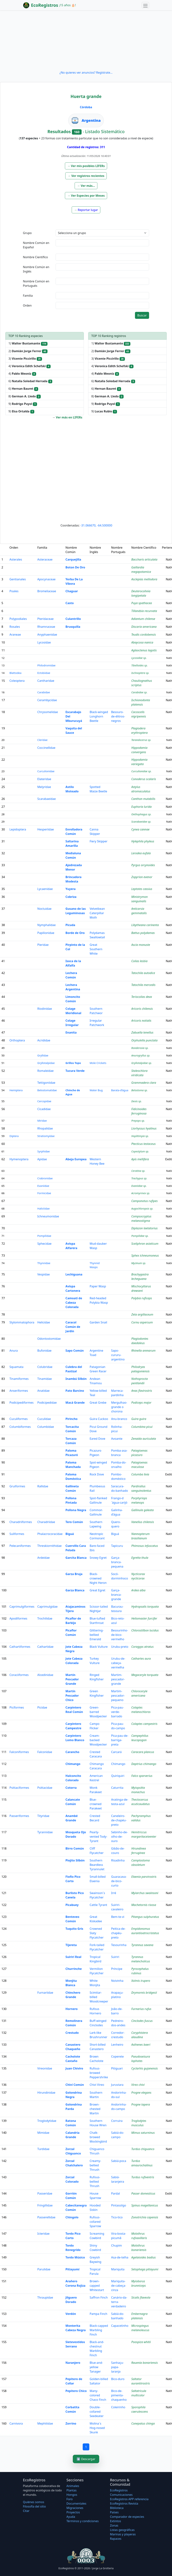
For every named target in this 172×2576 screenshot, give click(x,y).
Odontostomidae (49, 1339)
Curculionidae (45, 771)
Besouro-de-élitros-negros (118, 716)
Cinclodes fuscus (142, 2021)
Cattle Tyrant (98, 1905)
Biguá (69, 1534)
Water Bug (96, 1090)
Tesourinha (119, 1945)
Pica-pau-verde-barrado (117, 1711)
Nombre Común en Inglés (36, 269)
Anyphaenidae (47, 635)
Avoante (116, 1439)
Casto (69, 603)
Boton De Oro (75, 567)
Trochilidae (44, 1618)
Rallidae (42, 1486)
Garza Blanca (74, 1590)
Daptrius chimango (143, 1764)
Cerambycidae (47, 700)
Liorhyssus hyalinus (144, 1128)
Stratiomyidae (46, 1136)
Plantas (71, 2490)
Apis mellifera (140, 1159)
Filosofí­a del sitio (34, 2506)
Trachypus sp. (139, 1178)
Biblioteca (117, 2508)
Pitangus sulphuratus (145, 1917)
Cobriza (70, 897)
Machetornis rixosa (143, 1905)
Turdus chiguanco (142, 2149)
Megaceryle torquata (144, 1675)
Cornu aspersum (142, 1322)
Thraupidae (45, 2297)
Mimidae (43, 2133)
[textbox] (102, 242)
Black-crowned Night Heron (98, 1578)
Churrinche (73, 1969)
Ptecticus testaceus (143, 1144)
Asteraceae (45, 559)
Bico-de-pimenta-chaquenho (119, 2395)
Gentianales (17, 579)
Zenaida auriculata (143, 1439)
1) (27, 343)
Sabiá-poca (118, 2161)
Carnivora (16, 2423)
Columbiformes (20, 1427)
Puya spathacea (141, 603)
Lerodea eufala (141, 853)
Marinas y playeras (123, 2534)
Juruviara (117, 2085)
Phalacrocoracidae (50, 1534)
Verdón (70, 2314)
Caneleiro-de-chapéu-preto (119, 1820)
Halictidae (43, 1208)
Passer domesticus (143, 2193)
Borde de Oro (75, 933)
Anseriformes (18, 1391)
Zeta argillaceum (142, 1314)
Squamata (16, 1367)
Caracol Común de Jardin (72, 1326)
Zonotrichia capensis (144, 2217)
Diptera (14, 1136)
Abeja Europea (76, 1159)
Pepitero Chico (76, 2391)
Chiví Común (74, 2085)
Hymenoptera (18, 1159)
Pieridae (43, 945)
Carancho (72, 1752)
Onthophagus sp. (141, 814)
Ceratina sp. (138, 1171)
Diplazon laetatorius (144, 1228)
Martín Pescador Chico (72, 1695)
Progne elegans (141, 2093)
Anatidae (43, 1391)
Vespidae (43, 1274)
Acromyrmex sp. (140, 1193)
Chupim (116, 2245)
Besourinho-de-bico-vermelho (119, 1634)
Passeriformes (19, 1816)
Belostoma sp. (139, 1090)
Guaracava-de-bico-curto (119, 1881)
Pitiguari (117, 2068)
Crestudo (72, 2033)
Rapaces (115, 2539)
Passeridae (44, 2193)
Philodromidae (46, 665)
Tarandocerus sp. (141, 740)
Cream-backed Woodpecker (98, 1740)
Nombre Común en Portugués (36, 283)
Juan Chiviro (74, 2068)
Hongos (71, 2495)
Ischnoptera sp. (140, 673)
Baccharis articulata (144, 559)
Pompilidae (44, 1236)
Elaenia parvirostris (143, 1877)
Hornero (71, 2009)
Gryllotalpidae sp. (141, 1063)
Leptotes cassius (141, 889)
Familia (28, 296)
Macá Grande (75, 1403)
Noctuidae (44, 909)
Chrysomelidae (47, 712)
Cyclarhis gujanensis (144, 2068)
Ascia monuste (140, 945)
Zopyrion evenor (141, 877)
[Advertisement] (86, 40)
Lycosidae (44, 642)
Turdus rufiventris (142, 2177)
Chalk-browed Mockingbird (98, 2137)
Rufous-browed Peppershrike (99, 2072)
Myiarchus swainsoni (144, 1893)
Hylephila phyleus (142, 841)
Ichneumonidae (48, 1216)
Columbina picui (142, 1427)
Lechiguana (73, 1274)
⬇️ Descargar (86, 2459)
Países (114, 2512)
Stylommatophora (21, 1322)
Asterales (15, 559)
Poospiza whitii (141, 2342)
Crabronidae (45, 1178)
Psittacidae (44, 1788)
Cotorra (71, 1788)
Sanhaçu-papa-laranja (117, 2367)
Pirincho (71, 1419)
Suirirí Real (73, 1957)
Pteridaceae (45, 619)
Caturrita (117, 1788)
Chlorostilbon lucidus (145, 1630)
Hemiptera (16, 1090)
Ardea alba (138, 1590)
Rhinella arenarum (143, 1351)
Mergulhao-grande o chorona (119, 1407)
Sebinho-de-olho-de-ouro (119, 1836)
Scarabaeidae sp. (141, 821)
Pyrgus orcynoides (143, 865)
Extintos (115, 2521)
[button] (86, 165)
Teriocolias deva (141, 997)
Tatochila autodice (143, 973)
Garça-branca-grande (116, 1594)
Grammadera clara (143, 1083)
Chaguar (71, 591)
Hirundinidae (46, 2093)
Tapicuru (117, 1546)
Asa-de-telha (119, 2257)
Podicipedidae (47, 1403)
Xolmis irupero (140, 1981)
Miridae (42, 1120)
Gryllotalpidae (46, 1063)
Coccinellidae (46, 748)
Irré (113, 1893)
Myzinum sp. (138, 1263)
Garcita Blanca (76, 1558)
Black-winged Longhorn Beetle (99, 716)
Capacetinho (119, 2326)
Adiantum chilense (143, 619)
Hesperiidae (45, 829)
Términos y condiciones (82, 2521)
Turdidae (43, 2149)
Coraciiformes (18, 1675)
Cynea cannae (140, 829)
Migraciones (74, 2508)
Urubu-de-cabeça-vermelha (118, 1663)
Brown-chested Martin (95, 2108)
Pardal (115, 2193)
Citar (26, 2511)
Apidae (42, 1159)
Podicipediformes (21, 1403)
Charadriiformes (20, 1522)
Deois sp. (136, 1101)
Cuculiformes (18, 1419)
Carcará (116, 1752)
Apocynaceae (46, 579)
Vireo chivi (137, 2085)
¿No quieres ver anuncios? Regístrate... (85, 73)
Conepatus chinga (143, 2423)
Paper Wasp (98, 1286)
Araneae (15, 635)
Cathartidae (45, 1647)
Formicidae (44, 1193)
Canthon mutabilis (143, 799)
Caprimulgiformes (21, 1607)
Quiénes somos (33, 2502)
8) (24, 396)
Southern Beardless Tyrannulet (97, 1864)
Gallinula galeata (142, 1510)
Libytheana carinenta (145, 925)
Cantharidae (45, 681)
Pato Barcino (74, 1391)
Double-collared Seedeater (97, 2411)
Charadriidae (46, 1522)
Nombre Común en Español (36, 245)
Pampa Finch (98, 2314)
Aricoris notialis (141, 1021)
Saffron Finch (99, 2297)
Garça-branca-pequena (117, 1562)
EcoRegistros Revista (124, 2503)
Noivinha (117, 1981)
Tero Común (74, 1522)
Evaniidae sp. (139, 1186)
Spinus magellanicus (144, 2205)
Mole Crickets (98, 1063)
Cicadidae (44, 1109)
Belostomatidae (47, 1090)
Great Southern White (96, 949)
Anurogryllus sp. (140, 1055)
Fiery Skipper (98, 841)
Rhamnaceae (46, 627)
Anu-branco (119, 1419)
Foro (69, 2499)
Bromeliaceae (46, 591)
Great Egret (97, 1590)
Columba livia (140, 1474)
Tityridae (43, 1816)
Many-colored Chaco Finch (98, 2395)
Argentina (91, 120)
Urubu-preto (119, 1647)
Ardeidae (43, 1558)
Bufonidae (44, 1351)
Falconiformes (19, 1752)
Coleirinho (118, 2407)
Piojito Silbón (75, 1860)
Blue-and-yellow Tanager (96, 2367)
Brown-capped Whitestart (97, 2285)
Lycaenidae (45, 889)
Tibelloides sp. (139, 665)
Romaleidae (45, 1071)
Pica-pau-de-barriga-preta (119, 1740)
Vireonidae (44, 2068)
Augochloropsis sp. (142, 1208)
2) (27, 351)
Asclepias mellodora (144, 579)
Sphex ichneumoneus (145, 1255)
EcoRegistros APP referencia (129, 2499)
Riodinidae (44, 1009)
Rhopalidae (45, 1128)
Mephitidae (45, 2423)
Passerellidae (46, 2217)
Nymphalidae (46, 925)
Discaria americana (144, 627)
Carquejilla (73, 559)
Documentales (76, 2503)
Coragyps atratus (142, 1647)
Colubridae (44, 1367)
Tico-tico (117, 2217)
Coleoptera (17, 681)
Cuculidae (44, 1419)
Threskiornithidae (49, 1546)
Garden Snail (98, 1322)
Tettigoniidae (46, 1083)
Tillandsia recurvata (144, 611)
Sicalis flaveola (140, 2297)
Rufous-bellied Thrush (95, 2181)
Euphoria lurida (141, 807)
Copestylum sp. (140, 1151)
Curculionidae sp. (141, 771)
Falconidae (44, 1752)
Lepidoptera (17, 829)
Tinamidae (44, 1379)
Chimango (72, 1764)
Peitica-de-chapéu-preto (118, 1933)
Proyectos (73, 2512)
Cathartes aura (141, 1659)
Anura (13, 1351)
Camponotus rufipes (144, 1201)
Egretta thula (139, 1558)
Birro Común (74, 1848)
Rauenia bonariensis (144, 2363)
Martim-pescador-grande (118, 1679)
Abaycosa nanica (142, 642)
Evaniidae (43, 1186)
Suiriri (115, 1957)
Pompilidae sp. (140, 1236)
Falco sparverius (141, 1776)
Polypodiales (18, 619)
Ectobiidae (43, 673)
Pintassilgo (118, 2205)
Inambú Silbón (76, 1379)
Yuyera (70, 889)
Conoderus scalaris (143, 779)
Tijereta (71, 1945)
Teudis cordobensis (143, 635)
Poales (13, 591)
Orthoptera (17, 1040)
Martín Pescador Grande (72, 1679)
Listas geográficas (122, 2530)
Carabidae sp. (139, 692)
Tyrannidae (45, 1832)
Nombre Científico (35, 257)
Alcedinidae (45, 1675)
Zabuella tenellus (142, 1032)
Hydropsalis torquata (145, 1607)
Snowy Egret (98, 1558)
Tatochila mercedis (143, 985)
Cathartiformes (19, 1647)
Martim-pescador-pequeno (118, 1695)
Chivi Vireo (97, 2085)
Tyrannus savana (142, 1945)
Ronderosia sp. (140, 1048)
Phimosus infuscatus (144, 1546)
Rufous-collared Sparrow (95, 2221)
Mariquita (118, 2269)
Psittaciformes (19, 1788)
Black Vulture (99, 1647)
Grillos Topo (73, 1063)
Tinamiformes (18, 1379)
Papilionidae (45, 933)
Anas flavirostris (141, 1391)
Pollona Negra (75, 1510)
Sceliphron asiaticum (144, 1244)
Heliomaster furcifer (144, 1618)
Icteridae (43, 2234)
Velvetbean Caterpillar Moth (97, 913)
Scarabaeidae (46, 799)
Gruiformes (17, 1486)
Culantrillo (73, 619)
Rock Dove (97, 1474)
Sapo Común (74, 1351)
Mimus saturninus (143, 2133)
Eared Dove (97, 1439)
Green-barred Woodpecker (98, 1711)
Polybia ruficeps (141, 1298)
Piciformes (16, 1707)
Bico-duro (118, 2379)
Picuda (70, 925)
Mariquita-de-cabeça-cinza (118, 2285)
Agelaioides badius (143, 2257)
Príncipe (116, 1969)
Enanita (71, 1032)
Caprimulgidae (47, 1607)
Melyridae (44, 787)
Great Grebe (98, 1403)
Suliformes (16, 1534)
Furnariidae (45, 1993)
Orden (27, 305)
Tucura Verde (75, 1071)
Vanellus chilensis (142, 1522)
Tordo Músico (75, 2257)
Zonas (114, 2525)
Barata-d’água (119, 1090)
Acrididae (43, 1040)
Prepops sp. (138, 1120)
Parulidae (43, 2269)
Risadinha (118, 1860)
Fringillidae (45, 2205)
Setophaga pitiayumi (144, 2269)
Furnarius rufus (141, 2009)
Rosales (14, 627)
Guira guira (138, 1419)
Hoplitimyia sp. (140, 1136)
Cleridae (42, 740)
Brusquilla (72, 627)
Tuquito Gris (74, 1929)
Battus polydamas (143, 933)
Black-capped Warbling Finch (99, 2330)
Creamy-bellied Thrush (95, 2165)
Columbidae (45, 1427)
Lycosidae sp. (139, 658)
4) (29, 366)
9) (22, 404)
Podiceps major (141, 1403)
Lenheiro (117, 2045)
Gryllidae (42, 1055)
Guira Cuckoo (99, 1419)
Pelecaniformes (20, 1546)
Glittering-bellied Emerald (97, 1634)
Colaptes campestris (144, 1724)
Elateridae (44, 779)
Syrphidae (43, 1151)
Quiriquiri (117, 1776)
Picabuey (71, 1905)
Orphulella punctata (144, 1040)
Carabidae (43, 692)
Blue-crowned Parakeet (96, 1804)
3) (25, 359)
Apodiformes (18, 1618)
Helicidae (43, 1322)
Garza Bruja (74, 1574)
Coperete (117, 2056)
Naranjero (72, 2363)
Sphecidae (44, 1244)
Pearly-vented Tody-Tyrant (98, 1836)
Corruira (116, 2121)
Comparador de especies (127, 2517)
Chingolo (71, 2217)
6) (30, 381)
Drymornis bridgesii (144, 1993)
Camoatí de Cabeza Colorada (73, 1302)
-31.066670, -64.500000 (96, 525)
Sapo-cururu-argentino (118, 1355)
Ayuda (70, 2517)
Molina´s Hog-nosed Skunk (97, 2427)
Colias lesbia (139, 961)
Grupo (27, 233)
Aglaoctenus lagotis (144, 650)
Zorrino (70, 2423)
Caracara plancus (142, 1752)
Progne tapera (140, 2104)
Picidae (42, 1707)
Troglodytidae (46, 2121)
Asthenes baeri (140, 2045)
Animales (72, 2486)
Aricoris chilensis (142, 1009)
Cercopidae (44, 1101)
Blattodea (15, 673)
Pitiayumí (72, 2269)
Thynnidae (43, 1263)
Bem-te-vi (117, 1917)
